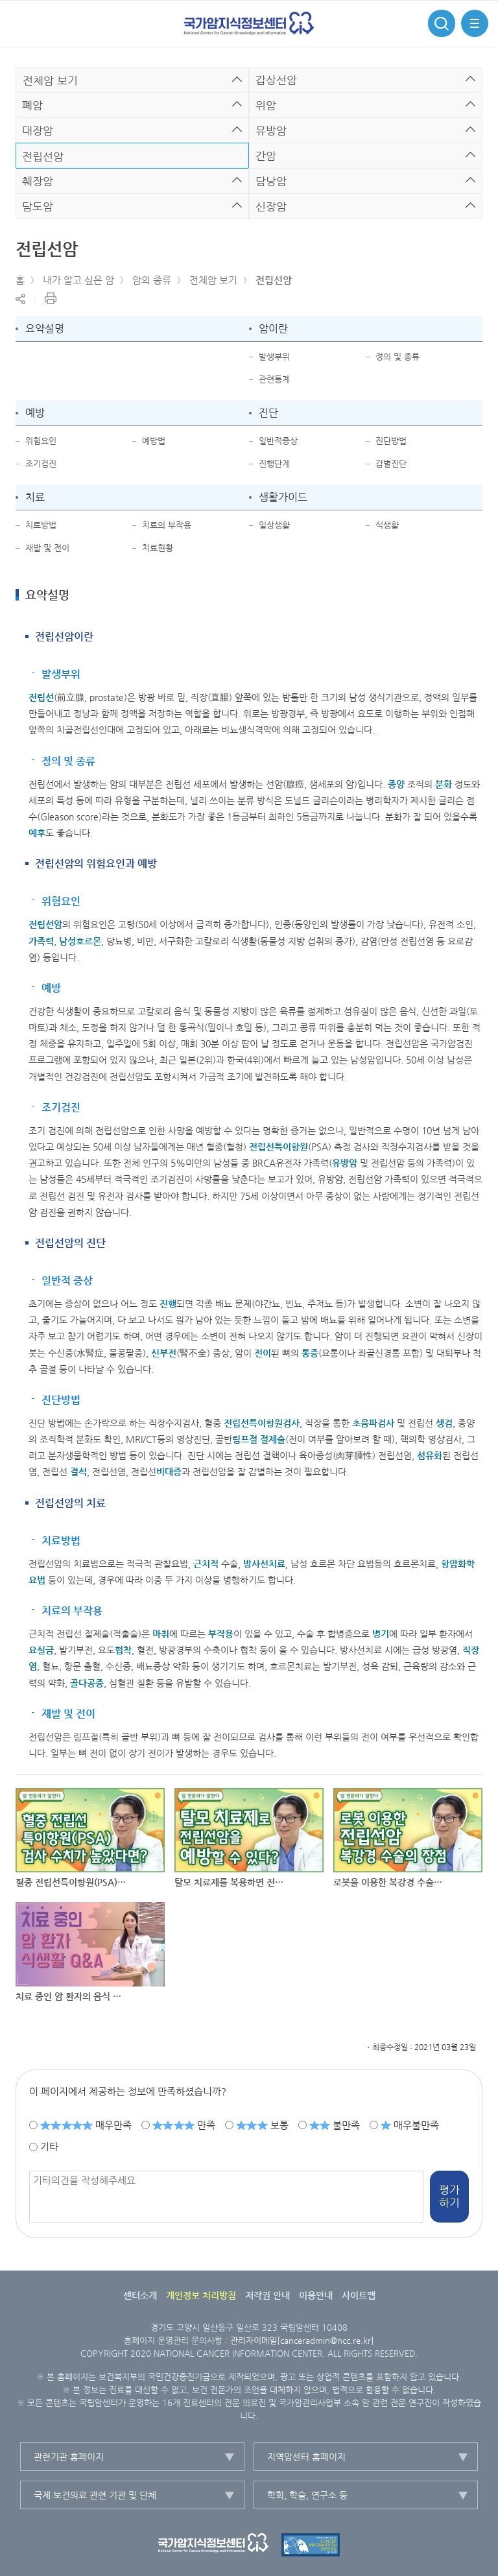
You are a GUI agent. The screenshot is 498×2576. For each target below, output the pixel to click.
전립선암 (273, 279)
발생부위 (274, 356)
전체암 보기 (213, 279)
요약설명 (44, 328)
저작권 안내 (267, 2295)
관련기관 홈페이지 (69, 2456)
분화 (443, 784)
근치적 (206, 1563)
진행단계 (274, 463)
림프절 (244, 1439)
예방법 (153, 441)
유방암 (344, 1163)
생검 (444, 1423)
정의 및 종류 (397, 356)
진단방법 (391, 441)
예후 (37, 833)
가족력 (41, 941)
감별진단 (391, 463)
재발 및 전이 (47, 548)
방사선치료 (264, 1563)
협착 (123, 1650)
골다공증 (87, 1683)
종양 (396, 784)
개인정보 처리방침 (201, 2295)
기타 (49, 2146)
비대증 (169, 1471)
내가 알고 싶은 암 (78, 279)
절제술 (272, 1439)
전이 (262, 1353)
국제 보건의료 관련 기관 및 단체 (95, 2495)
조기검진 (40, 463)
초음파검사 (373, 1423)
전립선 (41, 697)
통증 (310, 1353)
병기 (380, 1633)
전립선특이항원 (278, 1146)
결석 (78, 1471)
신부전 (163, 1353)
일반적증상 (278, 441)
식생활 (387, 525)
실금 (45, 1650)
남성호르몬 (80, 941)
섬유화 (429, 1455)
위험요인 (40, 441)
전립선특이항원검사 (262, 1423)
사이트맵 (358, 2295)
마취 (160, 1633)
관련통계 (274, 379)
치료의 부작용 (166, 525)
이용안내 (316, 2295)
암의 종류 (151, 279)
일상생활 (274, 525)
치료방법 (40, 525)
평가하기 (449, 2196)
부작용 (220, 1633)
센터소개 (140, 2295)
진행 (168, 1303)
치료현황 (157, 548)
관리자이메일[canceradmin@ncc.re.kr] (302, 2340)
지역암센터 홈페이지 (306, 2456)
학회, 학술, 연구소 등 (307, 2495)
